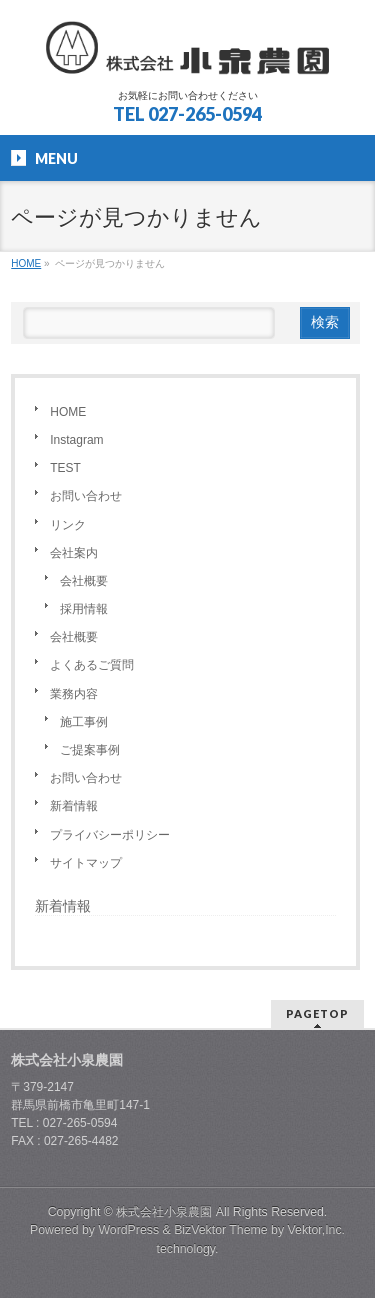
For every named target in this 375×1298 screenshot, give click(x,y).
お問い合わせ (86, 496)
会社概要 (84, 581)
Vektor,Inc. (317, 1230)
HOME (68, 412)
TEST (65, 468)
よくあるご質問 (92, 665)
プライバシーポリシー (110, 835)
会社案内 (74, 553)
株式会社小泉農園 (164, 1212)
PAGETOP (317, 1013)
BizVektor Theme (221, 1230)
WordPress (128, 1230)
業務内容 (74, 694)
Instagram (76, 440)
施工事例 (84, 722)
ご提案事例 (90, 750)
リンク (68, 525)
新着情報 (74, 806)
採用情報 (84, 609)
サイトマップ (86, 863)
